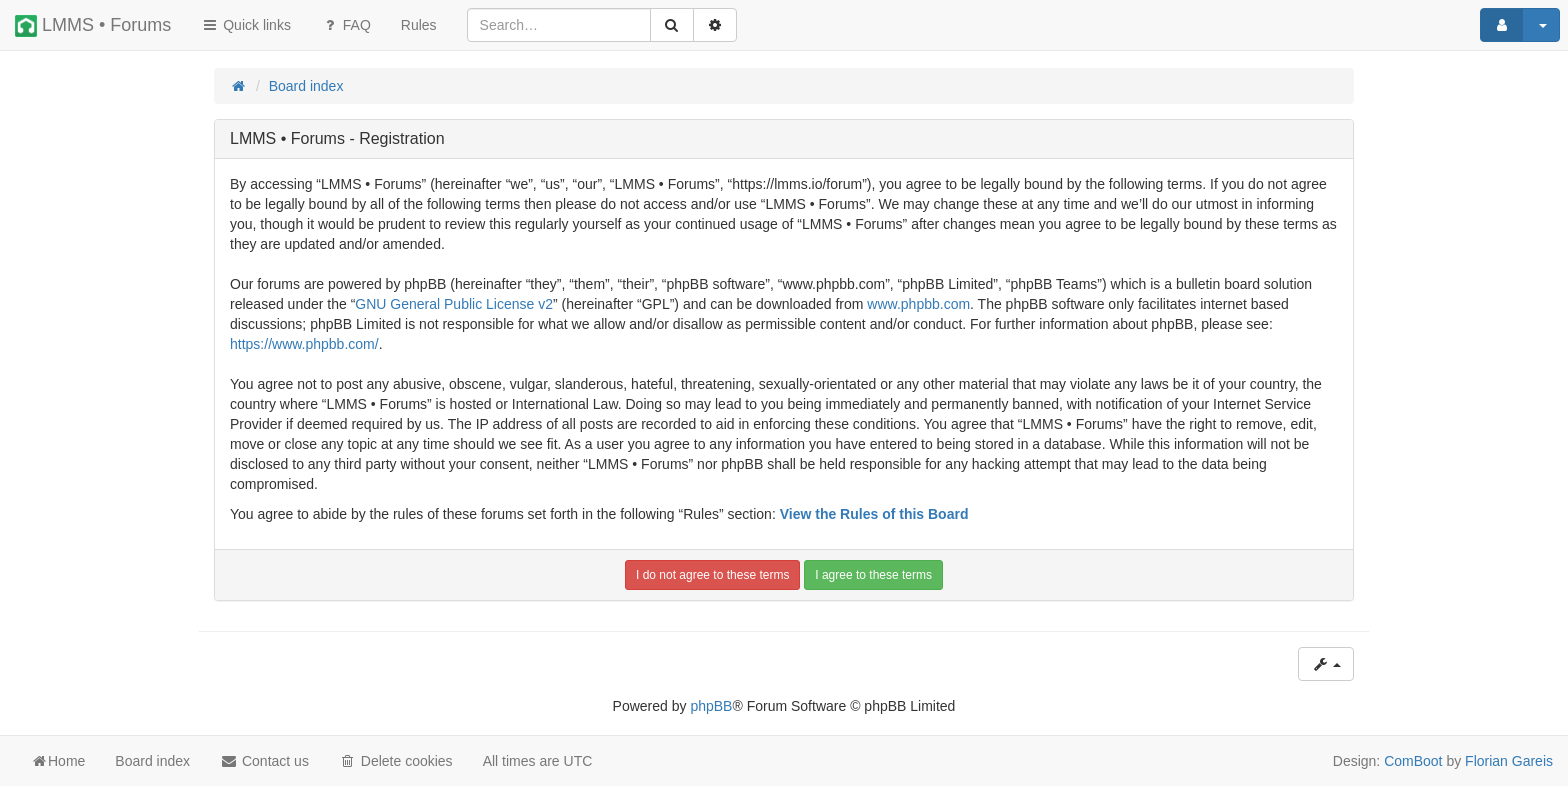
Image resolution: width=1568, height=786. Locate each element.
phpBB (711, 706)
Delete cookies (396, 761)
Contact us (264, 761)
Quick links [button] (246, 25)
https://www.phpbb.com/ (304, 344)
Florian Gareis (1509, 761)
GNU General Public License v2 (454, 304)
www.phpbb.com (918, 304)
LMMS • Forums (93, 26)
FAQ (346, 25)
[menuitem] (419, 25)
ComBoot (1413, 761)
